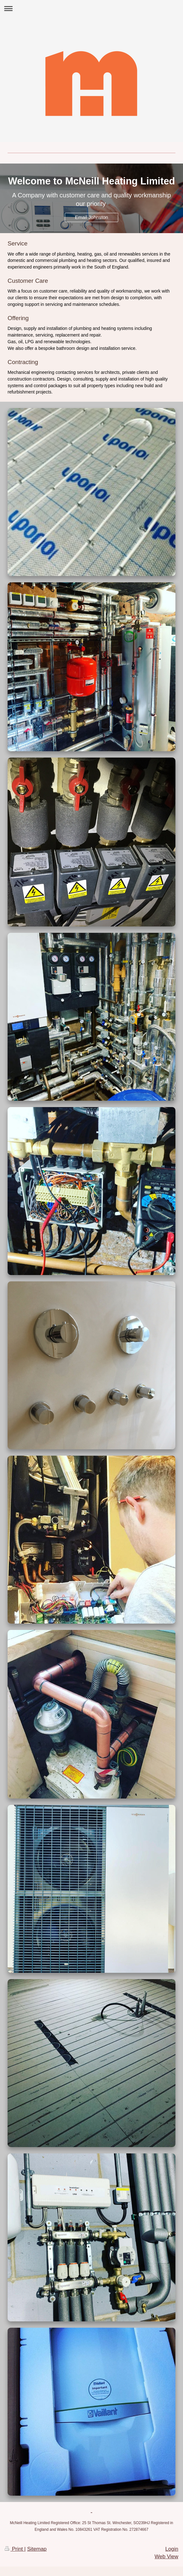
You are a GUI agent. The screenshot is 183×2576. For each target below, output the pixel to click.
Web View (166, 2557)
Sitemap (37, 2549)
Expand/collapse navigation (91, 8)
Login (171, 2549)
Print (14, 2549)
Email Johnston (91, 217)
